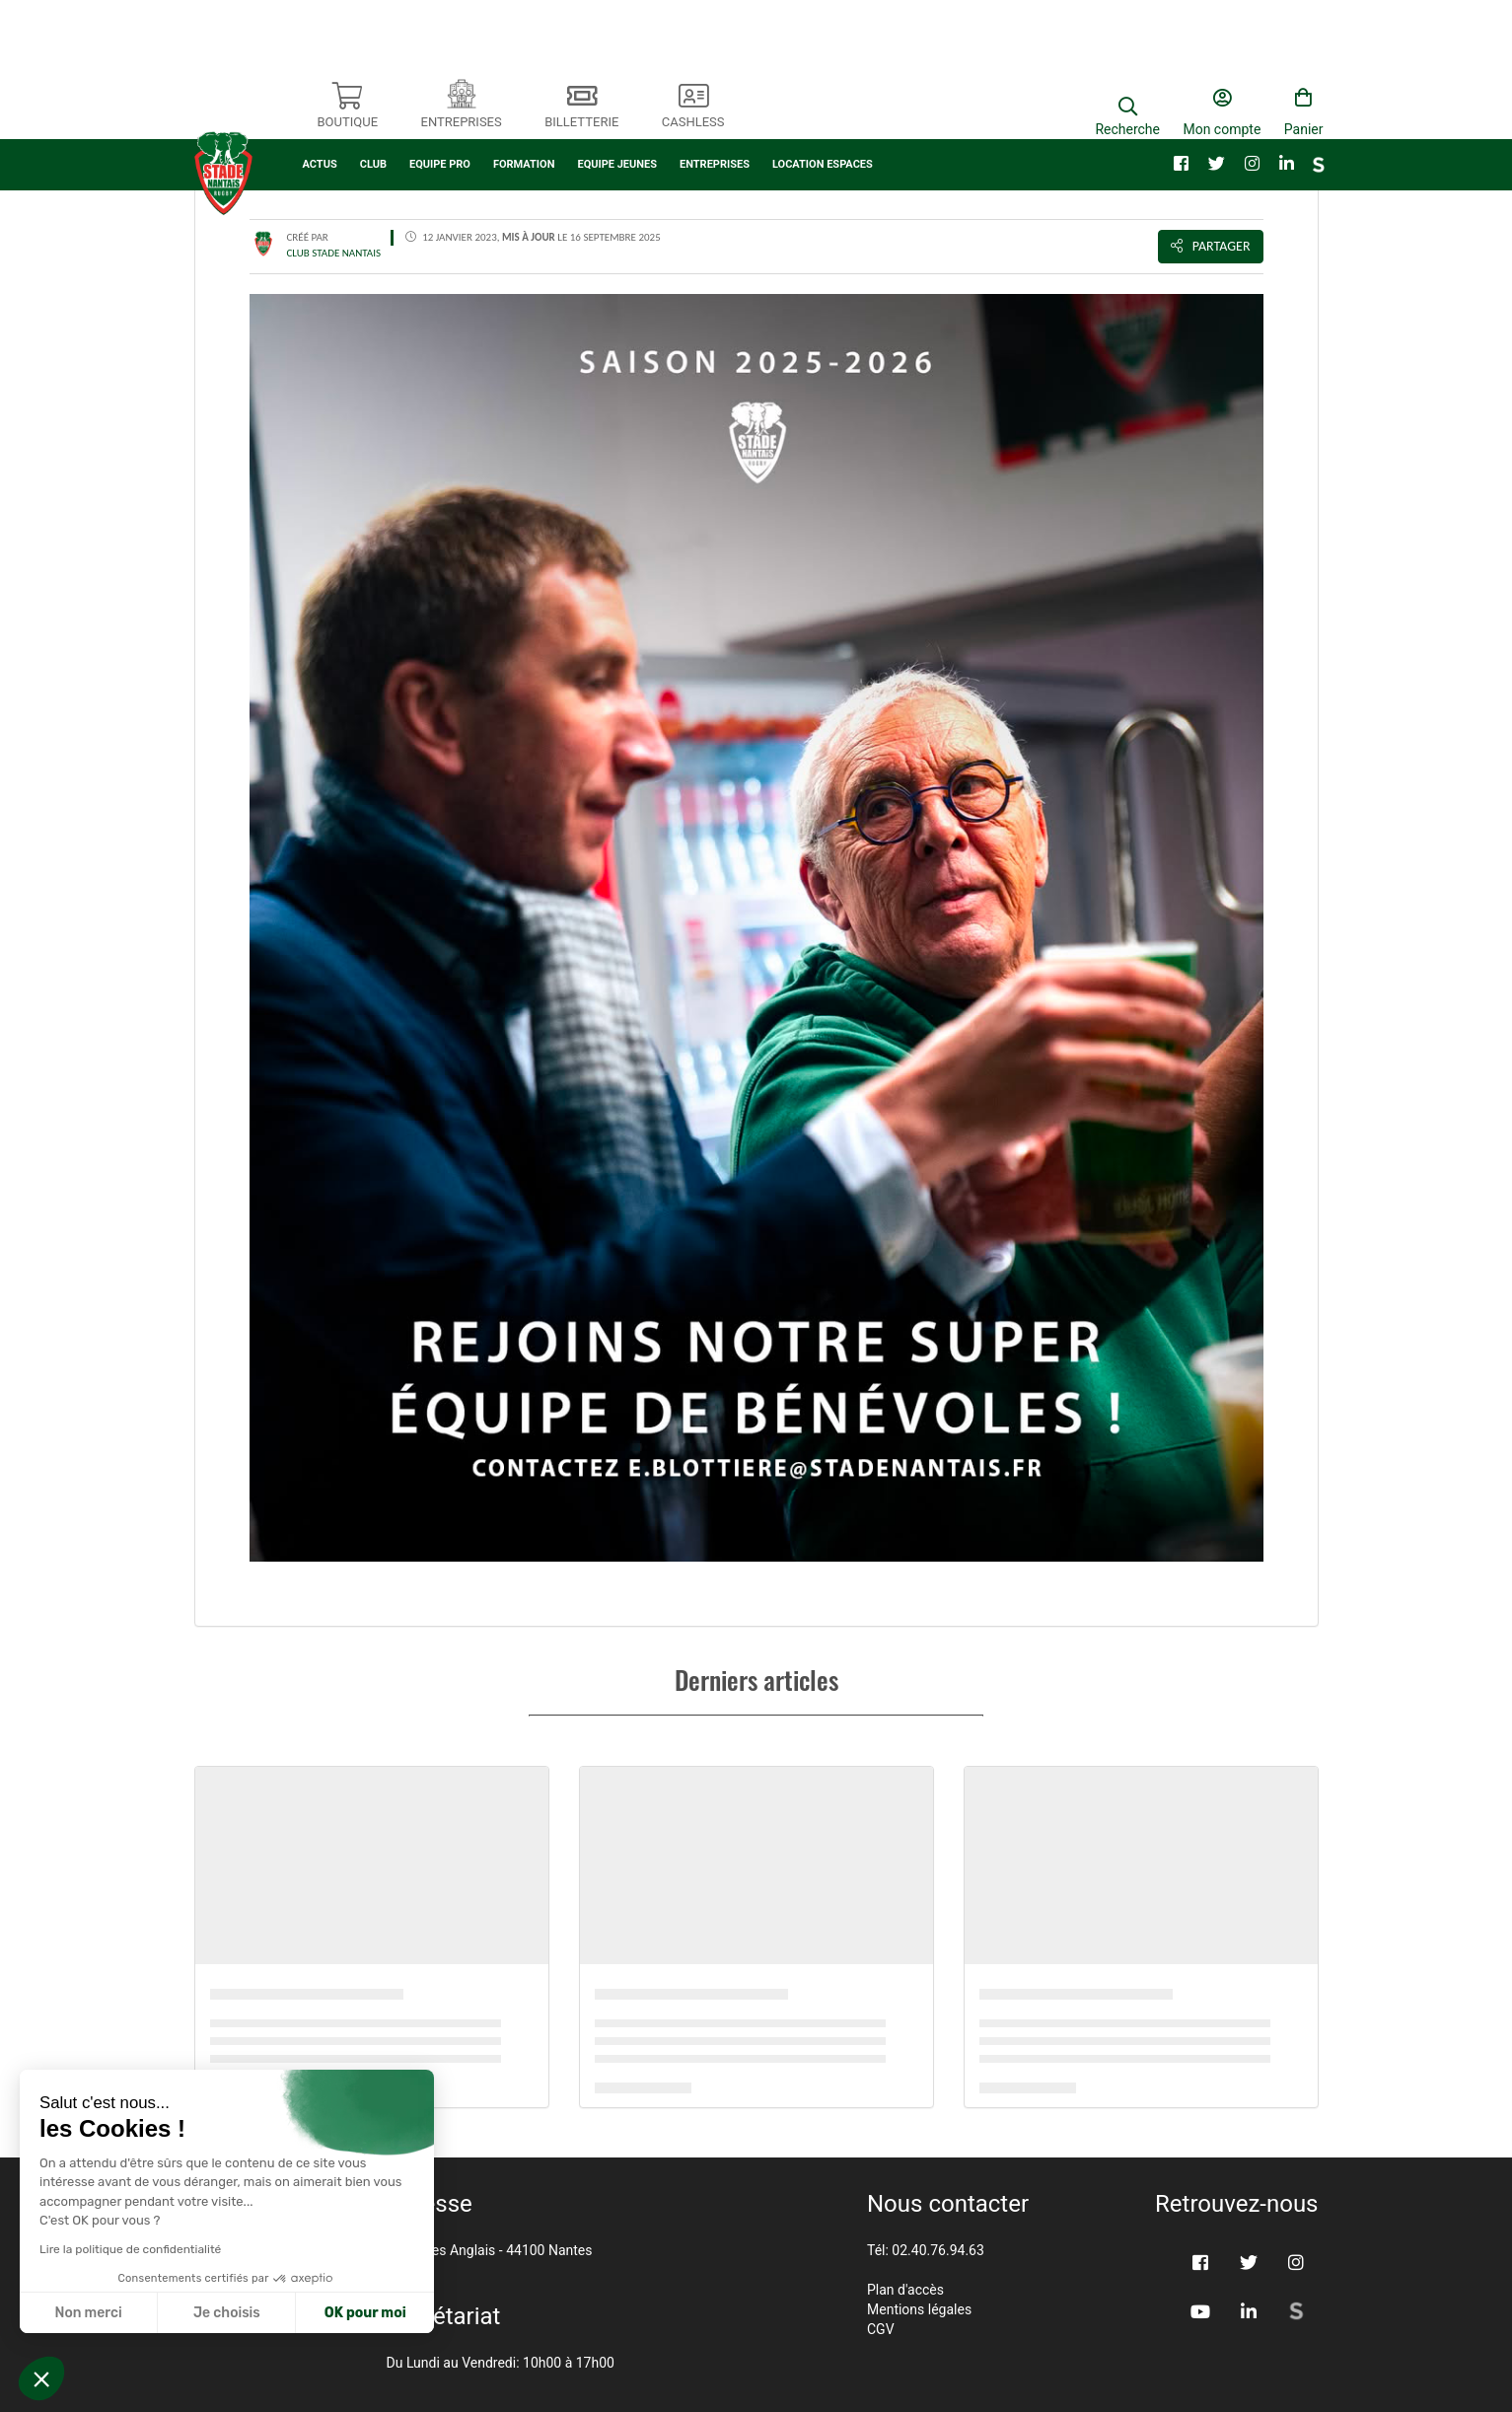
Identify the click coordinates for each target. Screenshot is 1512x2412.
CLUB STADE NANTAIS (334, 253)
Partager (1211, 246)
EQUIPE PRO (439, 116)
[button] (41, 2378)
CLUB (373, 116)
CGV (881, 2329)
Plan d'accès (905, 2290)
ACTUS (320, 116)
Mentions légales (919, 2309)
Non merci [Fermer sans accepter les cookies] (87, 2312)
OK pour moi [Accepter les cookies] (365, 2312)
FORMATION (524, 116)
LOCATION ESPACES (822, 116)
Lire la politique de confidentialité (130, 2249)
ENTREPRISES (715, 116)
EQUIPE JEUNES (617, 116)
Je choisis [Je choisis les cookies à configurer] (226, 2312)
